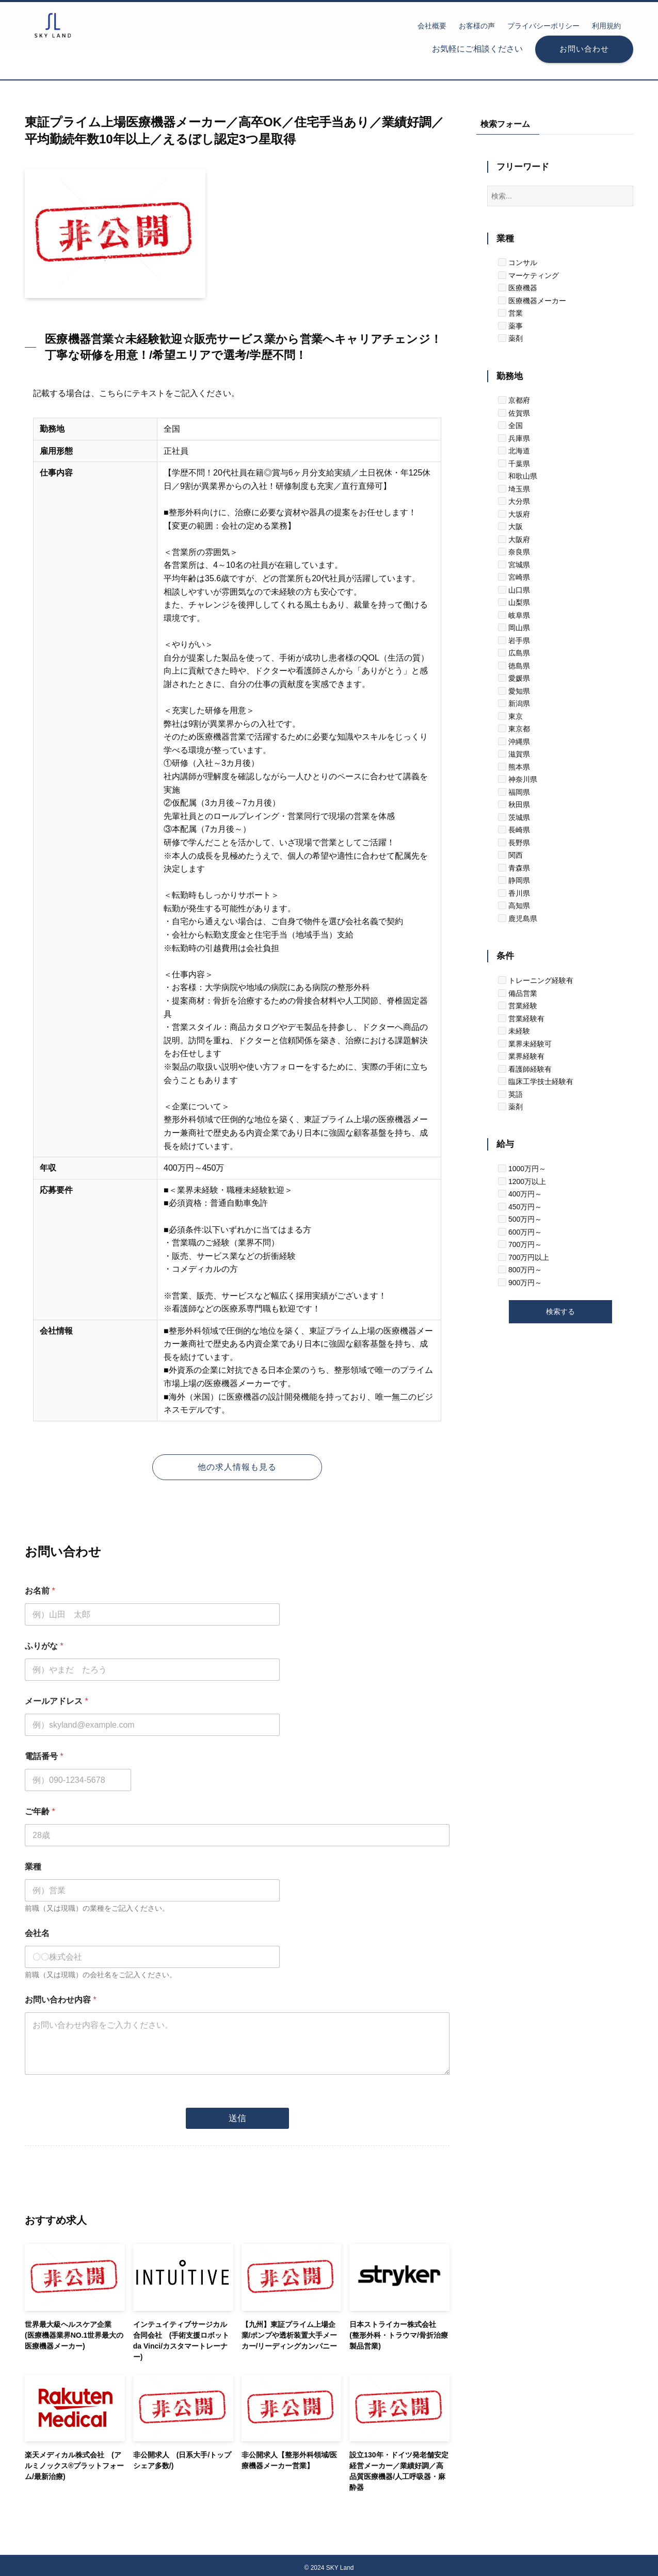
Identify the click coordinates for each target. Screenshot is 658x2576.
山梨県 (514, 602)
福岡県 (514, 792)
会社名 (37, 1933)
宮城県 (514, 565)
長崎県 (514, 830)
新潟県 (514, 703)
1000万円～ (522, 1168)
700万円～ (520, 1244)
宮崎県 (514, 577)
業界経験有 (521, 1056)
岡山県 (514, 628)
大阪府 (514, 539)
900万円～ (520, 1282)
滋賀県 (514, 754)
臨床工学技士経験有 (535, 1081)
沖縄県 (514, 741)
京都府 (514, 400)
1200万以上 (522, 1181)
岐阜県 (514, 615)
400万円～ (520, 1194)
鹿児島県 (517, 918)
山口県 (514, 590)
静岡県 (514, 880)
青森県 (514, 868)
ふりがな (44, 1646)
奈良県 (514, 552)
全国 (510, 425)
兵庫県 (514, 438)
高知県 (514, 905)
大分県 (514, 501)
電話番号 (44, 1756)
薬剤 (510, 338)
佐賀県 (514, 413)
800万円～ (520, 1270)
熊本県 (514, 767)
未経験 (514, 1031)
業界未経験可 (525, 1044)
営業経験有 (521, 1018)
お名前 (40, 1590)
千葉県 (514, 464)
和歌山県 (517, 476)
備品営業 (517, 993)
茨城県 (514, 817)
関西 (510, 855)
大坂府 (514, 514)
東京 (510, 716)
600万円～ (520, 1232)
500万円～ (520, 1219)
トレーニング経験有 (535, 980)
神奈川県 (517, 779)
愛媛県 (514, 678)
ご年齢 (40, 1811)
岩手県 (514, 640)
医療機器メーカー (532, 301)
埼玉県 (514, 489)
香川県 (514, 893)
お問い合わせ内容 (61, 1999)
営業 (510, 313)
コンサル (517, 262)
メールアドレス (56, 1701)
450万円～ (520, 1207)
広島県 (514, 653)
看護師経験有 (525, 1069)
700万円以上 (523, 1257)
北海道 (514, 451)
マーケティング (528, 275)
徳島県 (514, 666)
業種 (33, 1866)
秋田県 (514, 804)
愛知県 (514, 691)
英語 (510, 1094)
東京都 (514, 729)
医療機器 (517, 288)
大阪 (510, 526)
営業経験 (517, 1006)
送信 (237, 2114)
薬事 (510, 326)
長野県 (514, 843)
